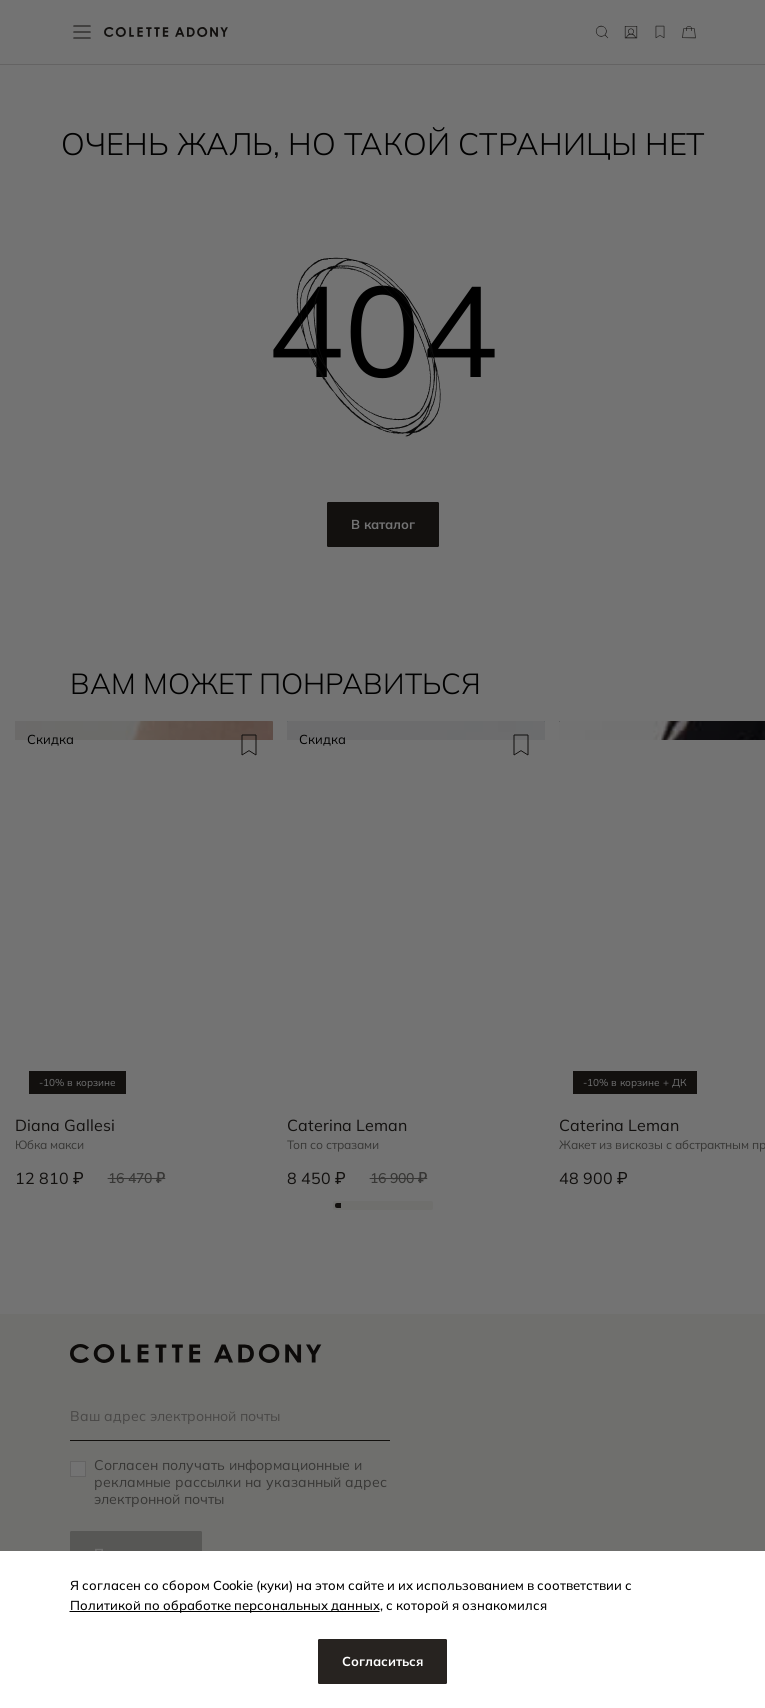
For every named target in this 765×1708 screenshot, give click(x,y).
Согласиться (382, 1661)
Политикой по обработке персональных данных (225, 1605)
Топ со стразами (333, 1145)
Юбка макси (49, 1145)
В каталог (383, 524)
